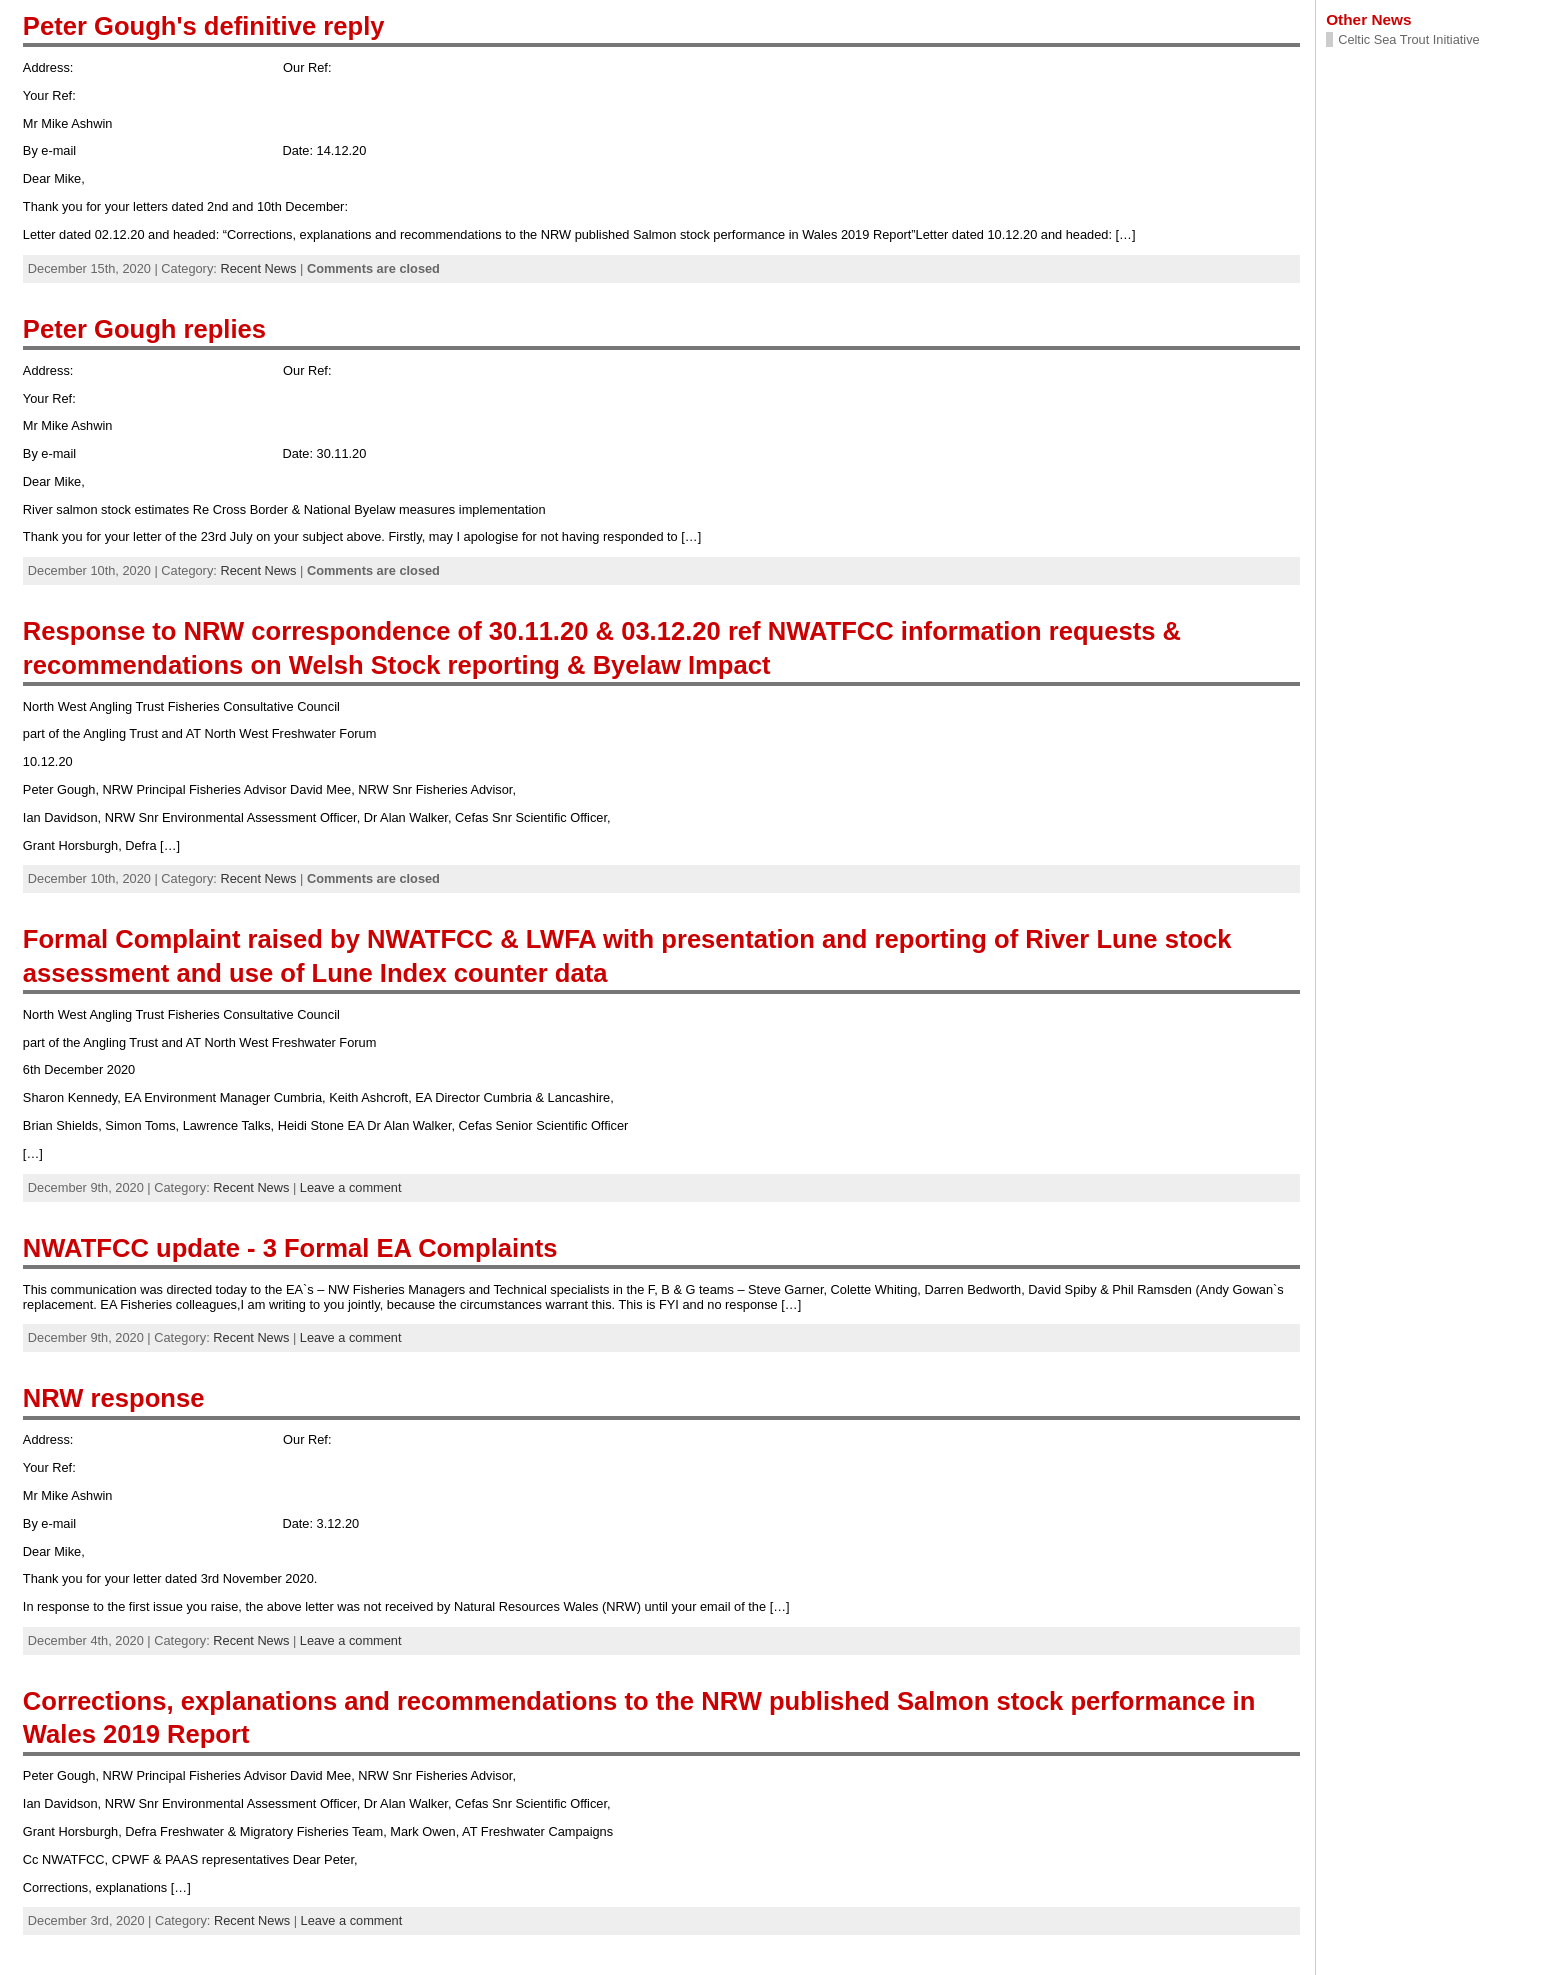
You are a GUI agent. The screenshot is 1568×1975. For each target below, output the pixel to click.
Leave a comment (351, 1187)
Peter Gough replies (144, 329)
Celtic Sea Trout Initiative (1409, 39)
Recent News (258, 268)
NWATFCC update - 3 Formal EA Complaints (290, 1248)
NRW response (114, 1398)
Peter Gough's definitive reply (204, 26)
